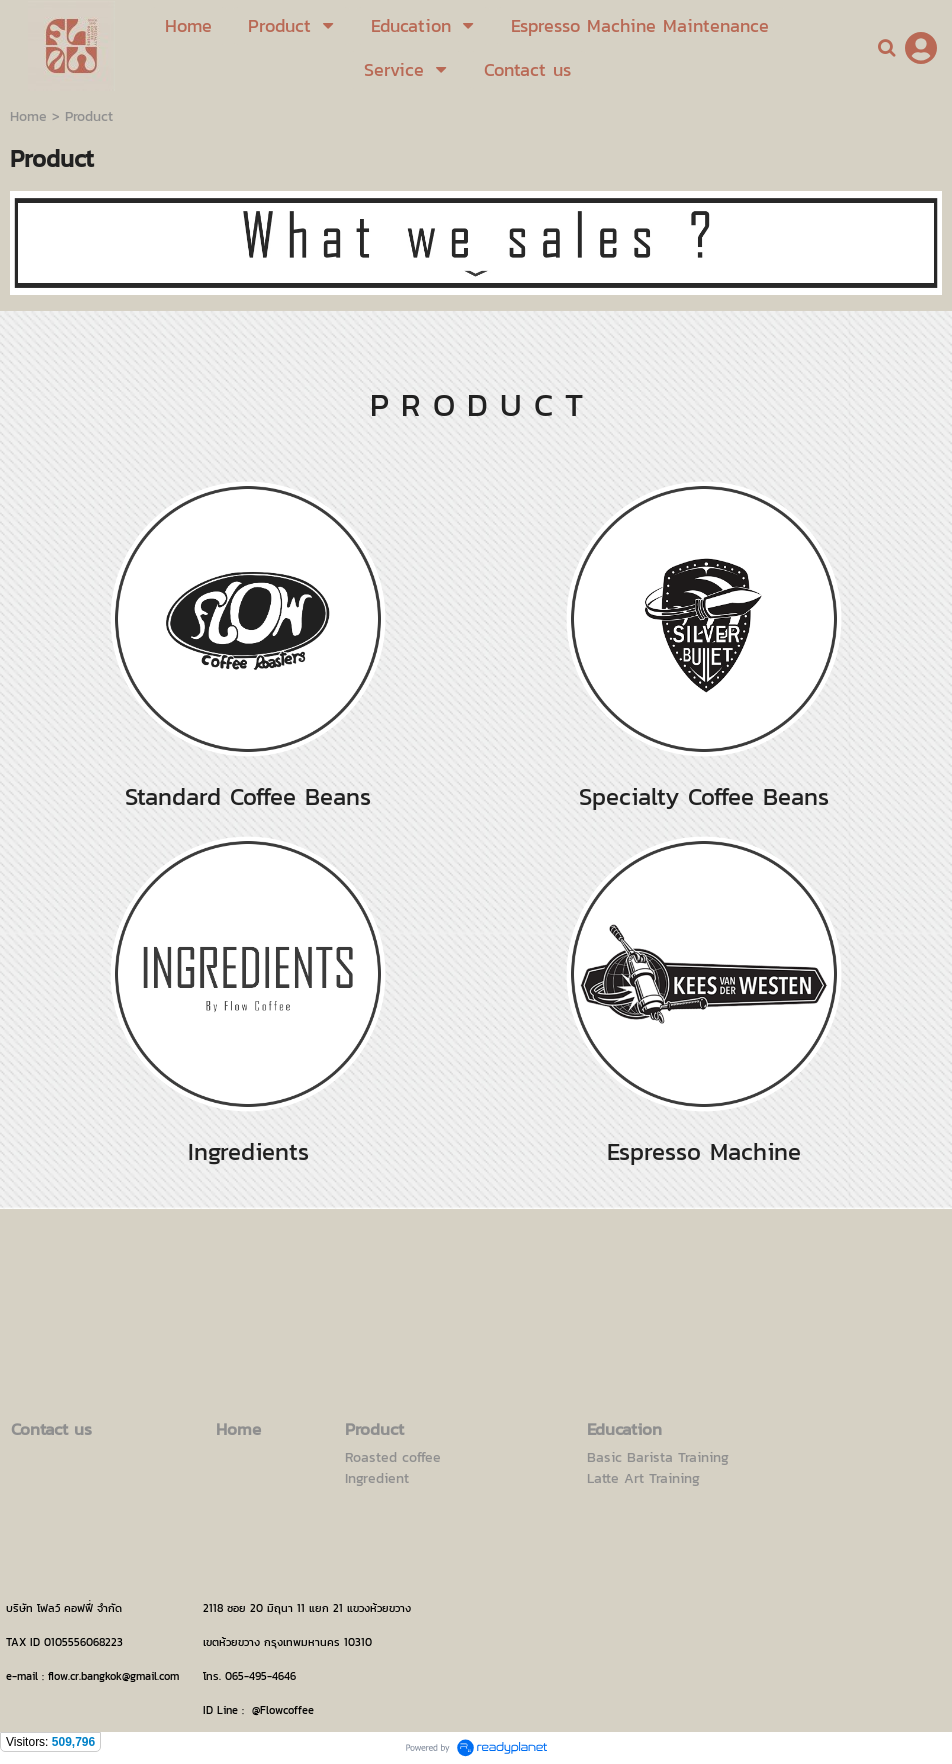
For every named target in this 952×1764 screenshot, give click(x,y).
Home (28, 116)
